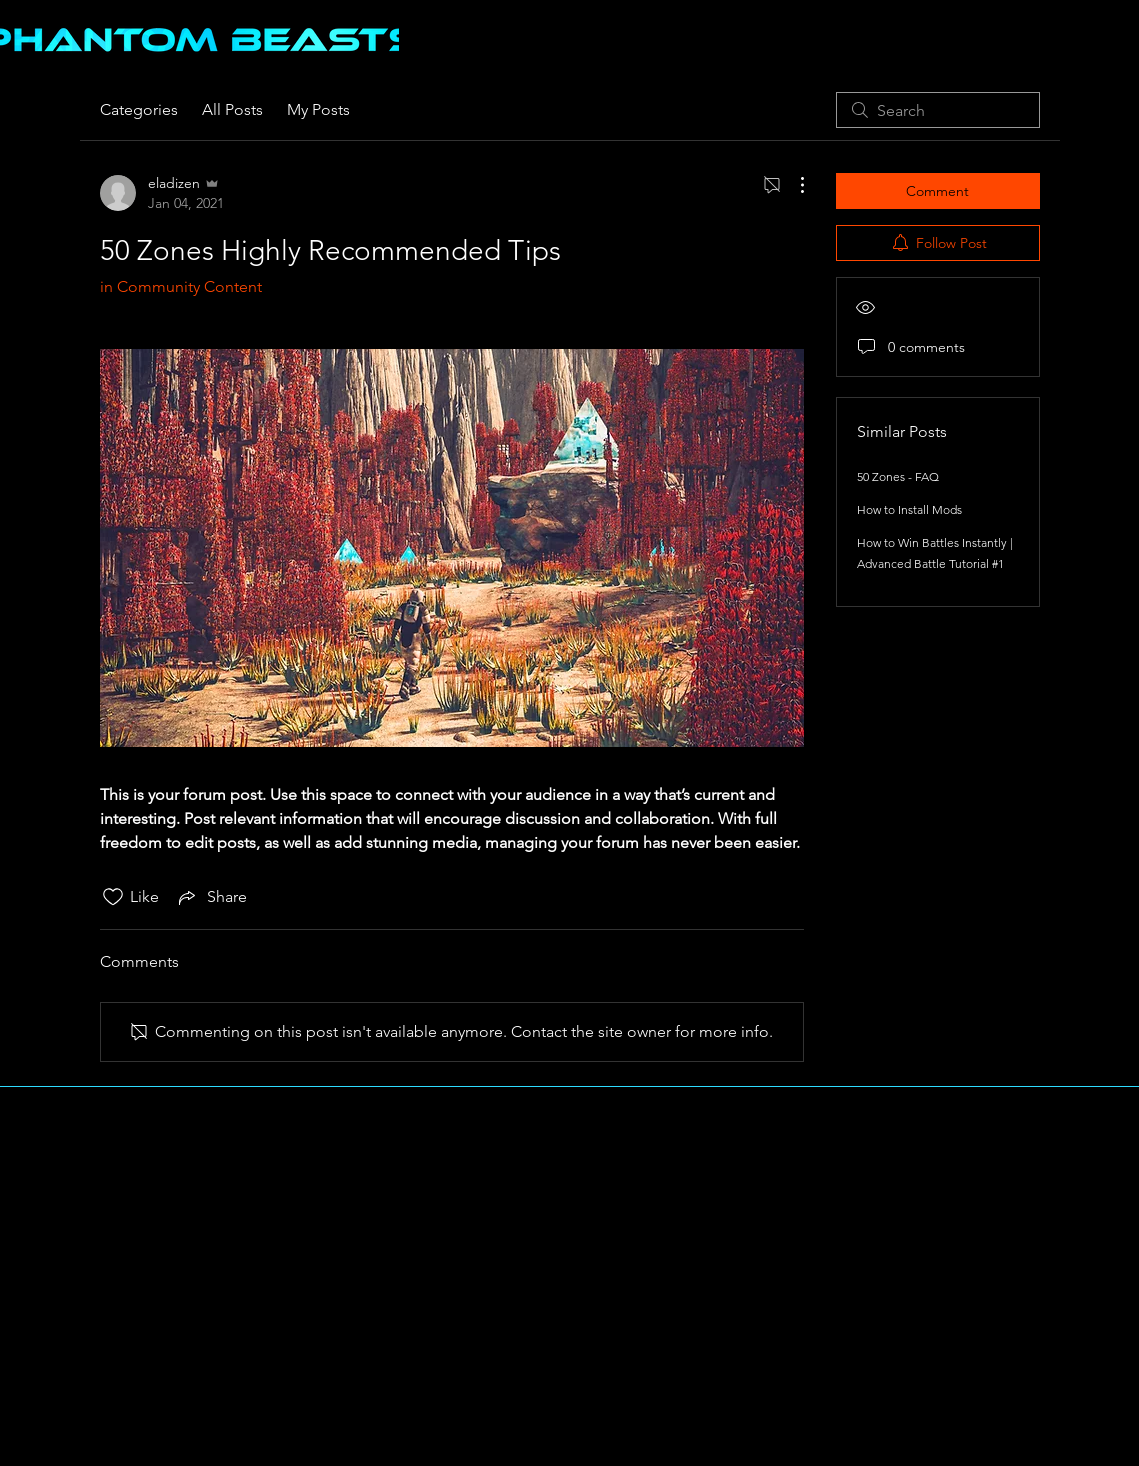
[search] (938, 110)
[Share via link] (211, 897)
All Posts (232, 109)
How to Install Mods (909, 509)
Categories (139, 109)
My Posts (318, 109)
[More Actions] (792, 185)
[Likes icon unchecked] (113, 897)
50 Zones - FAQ (898, 476)
